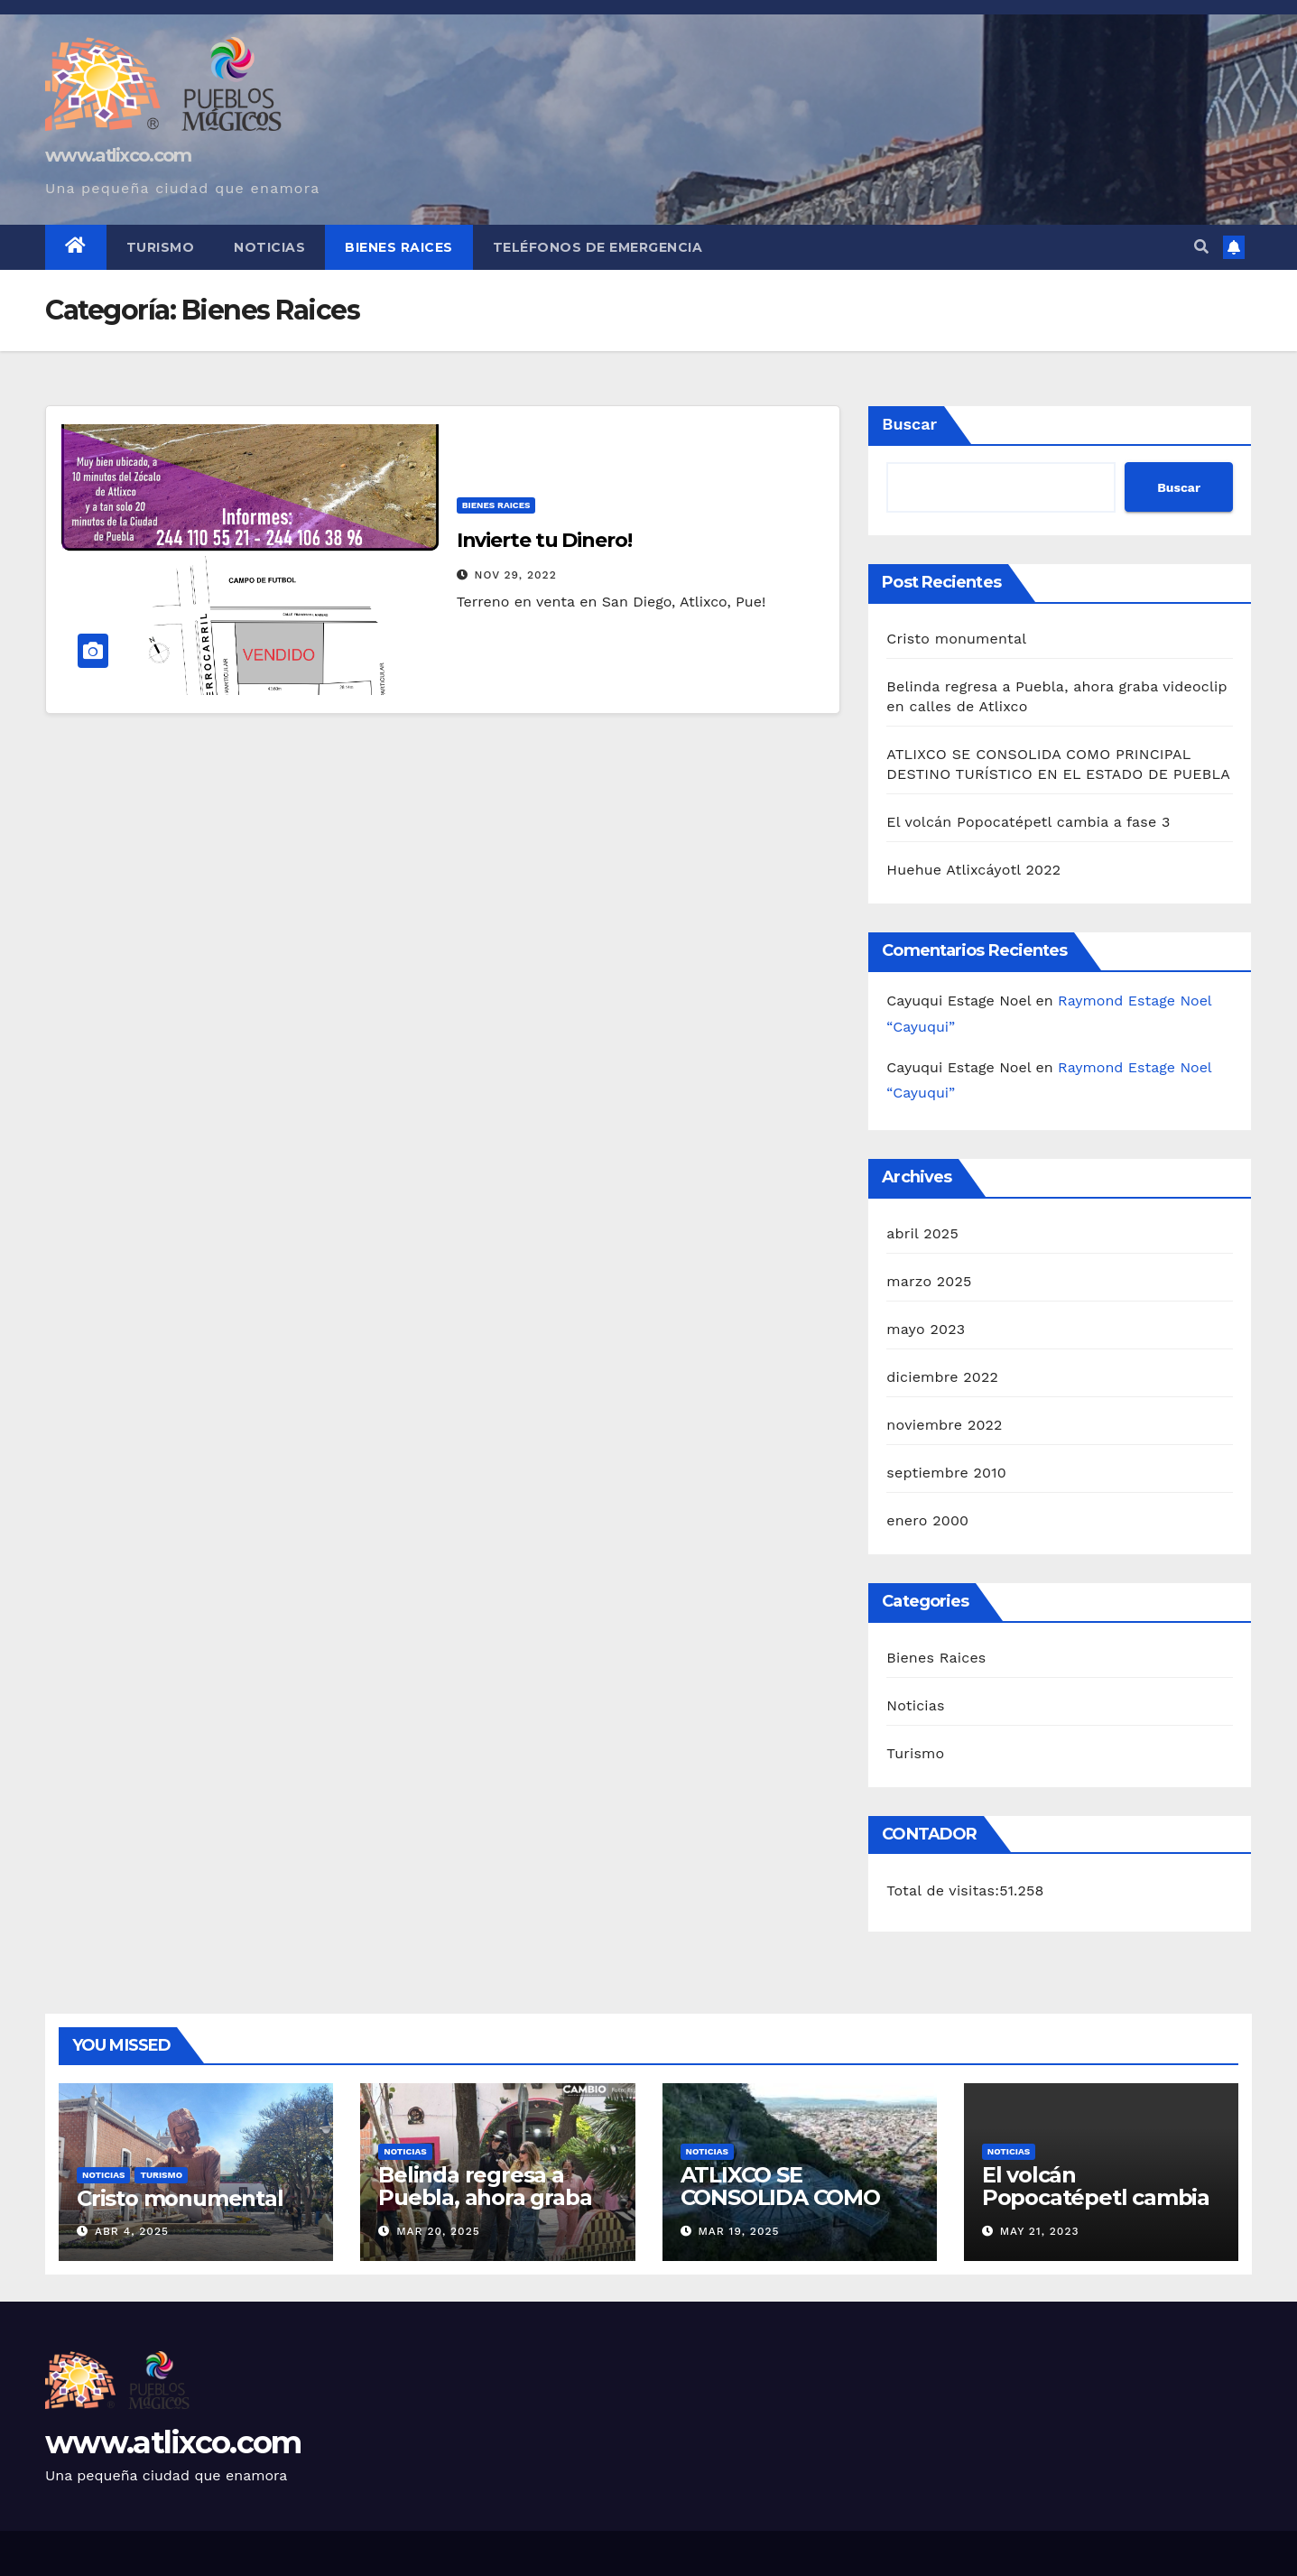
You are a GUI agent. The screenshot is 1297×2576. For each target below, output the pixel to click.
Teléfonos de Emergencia (598, 247)
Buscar (909, 423)
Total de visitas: (942, 1890)
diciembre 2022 (942, 1376)
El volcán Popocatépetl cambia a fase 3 (1028, 821)
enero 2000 (927, 1520)
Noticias (269, 247)
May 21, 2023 (1039, 2231)
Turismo (160, 247)
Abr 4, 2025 (132, 2231)
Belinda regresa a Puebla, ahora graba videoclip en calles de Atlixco (491, 2209)
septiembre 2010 (945, 1472)
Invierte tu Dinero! (544, 540)
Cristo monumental (956, 638)
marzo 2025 (928, 1281)
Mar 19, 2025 (738, 2231)
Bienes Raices (399, 247)
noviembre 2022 (944, 1424)
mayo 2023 (925, 1329)
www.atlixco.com (118, 155)
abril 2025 (922, 1233)
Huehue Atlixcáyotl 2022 (973, 869)
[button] (1201, 246)
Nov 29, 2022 (516, 575)
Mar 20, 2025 (438, 2231)
